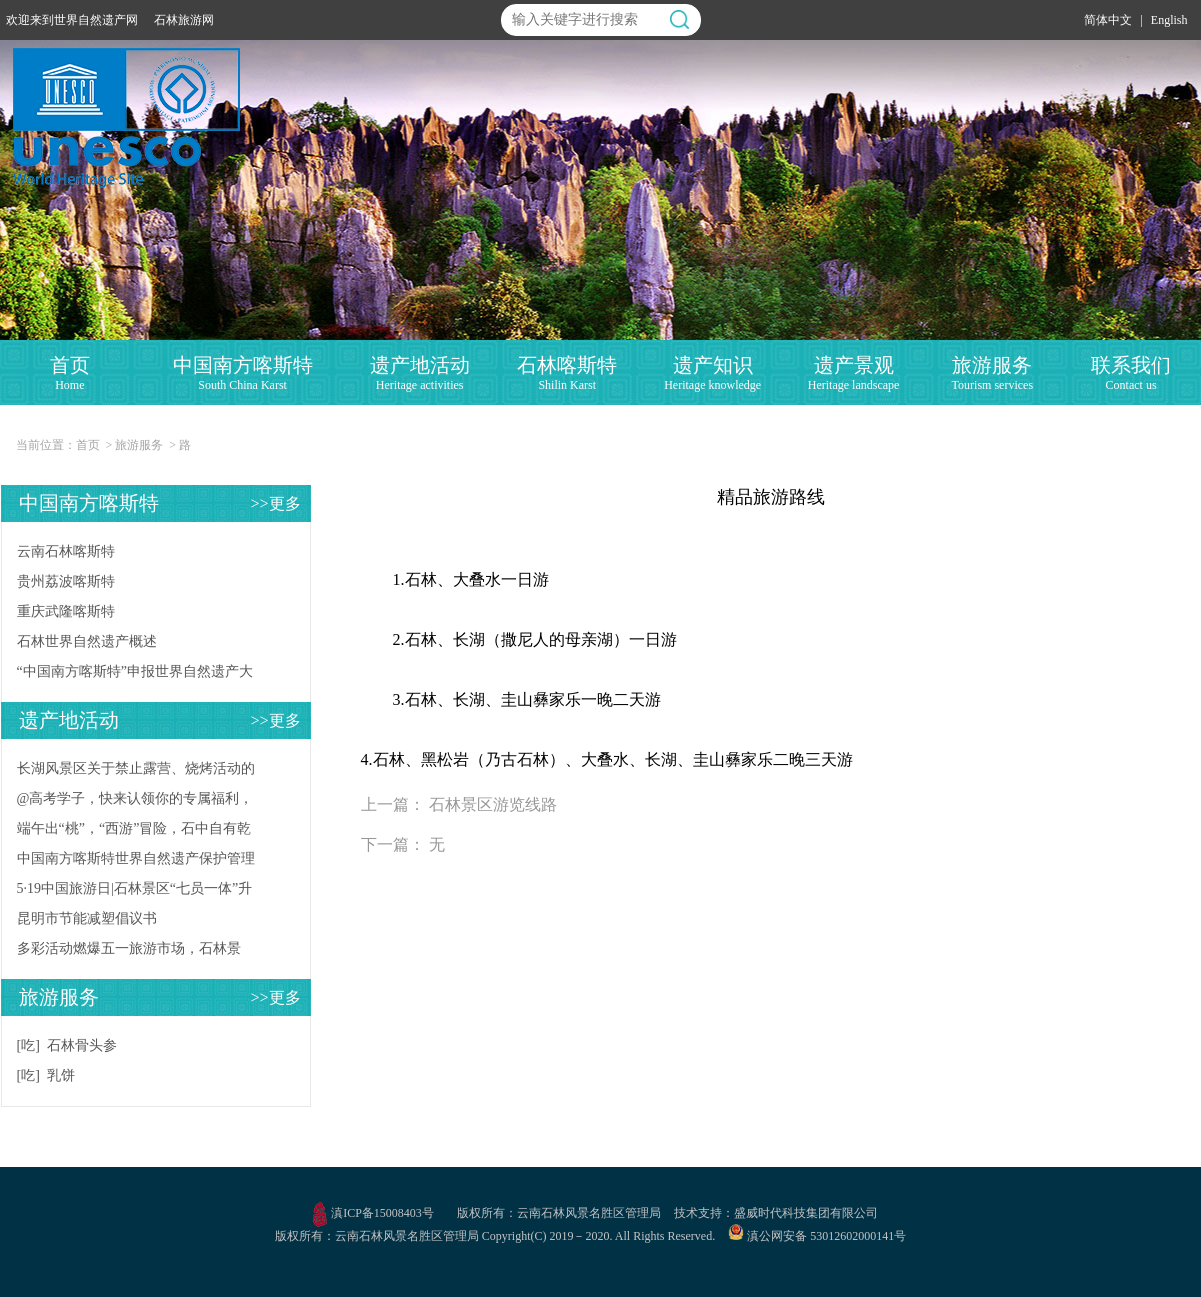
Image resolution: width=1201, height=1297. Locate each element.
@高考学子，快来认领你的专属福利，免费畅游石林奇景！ (135, 802)
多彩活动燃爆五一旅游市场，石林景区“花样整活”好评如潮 (129, 952)
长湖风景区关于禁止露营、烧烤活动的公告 (136, 772)
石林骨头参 (82, 1045)
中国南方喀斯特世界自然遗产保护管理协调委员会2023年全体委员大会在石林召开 (136, 862)
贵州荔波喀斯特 (66, 581)
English (1169, 20)
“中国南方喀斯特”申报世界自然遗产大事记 (135, 675)
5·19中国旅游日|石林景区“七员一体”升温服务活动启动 (135, 892)
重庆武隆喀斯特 (66, 611)
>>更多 (275, 503)
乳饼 (61, 1075)
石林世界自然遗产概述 (87, 641)
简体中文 (1108, 20)
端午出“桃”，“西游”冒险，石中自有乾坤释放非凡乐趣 (134, 832)
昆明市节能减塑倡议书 (87, 918)
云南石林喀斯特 (66, 551)
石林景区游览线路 (493, 804)
